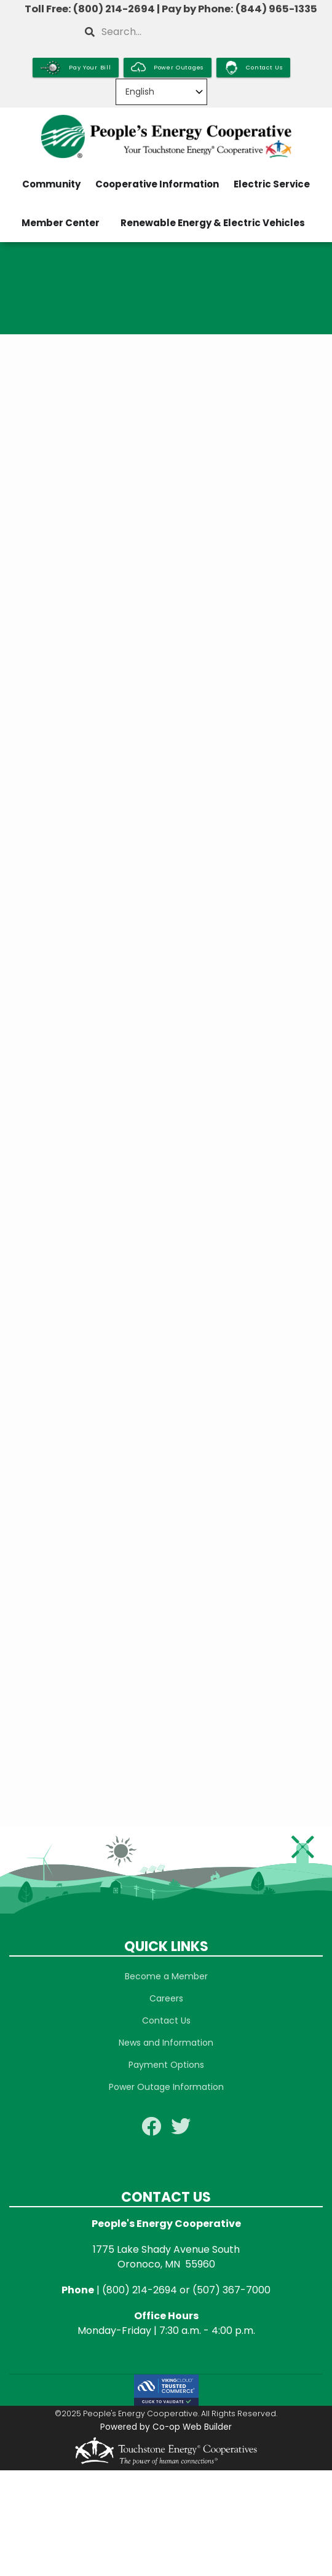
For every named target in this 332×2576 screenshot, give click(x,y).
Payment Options (166, 2065)
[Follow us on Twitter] (181, 2130)
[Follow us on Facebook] (151, 2130)
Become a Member (166, 1976)
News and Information (166, 2042)
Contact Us (166, 2020)
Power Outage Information (166, 2087)
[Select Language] (161, 92)
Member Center (61, 222)
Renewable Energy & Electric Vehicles (213, 222)
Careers (166, 1998)
